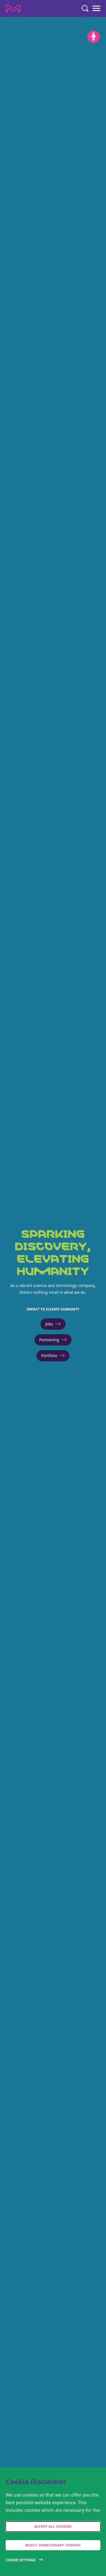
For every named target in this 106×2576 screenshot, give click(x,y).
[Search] (85, 8)
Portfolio (53, 1355)
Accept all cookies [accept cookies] (53, 2526)
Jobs (53, 1324)
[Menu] (96, 8)
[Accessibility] (93, 37)
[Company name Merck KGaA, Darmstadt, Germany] (13, 8)
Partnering (53, 1339)
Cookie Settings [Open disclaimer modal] (21, 2560)
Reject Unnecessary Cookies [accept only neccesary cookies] (53, 2545)
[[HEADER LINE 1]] (53, 1296)
